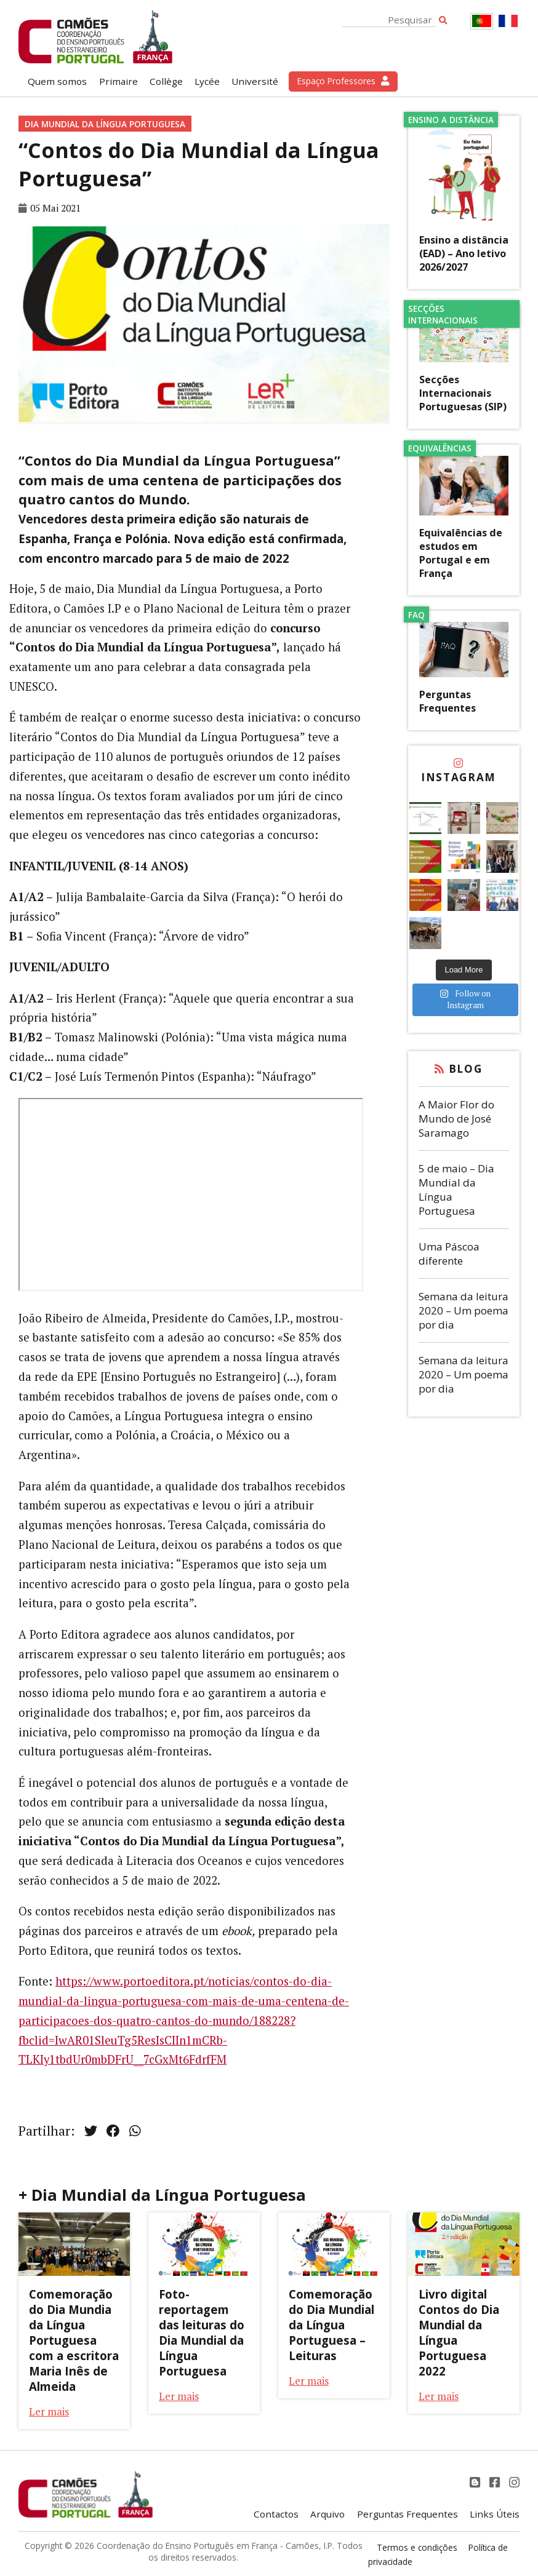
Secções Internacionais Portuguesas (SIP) (463, 393)
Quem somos (57, 81)
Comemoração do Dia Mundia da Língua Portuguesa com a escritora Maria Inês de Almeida (74, 2340)
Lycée (207, 81)
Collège (166, 81)
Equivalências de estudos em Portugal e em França (460, 553)
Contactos (276, 2514)
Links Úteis (495, 2514)
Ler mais (49, 2411)
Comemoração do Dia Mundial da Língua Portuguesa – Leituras (331, 2324)
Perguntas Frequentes (447, 701)
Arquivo (327, 2514)
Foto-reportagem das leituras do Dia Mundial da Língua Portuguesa (201, 2332)
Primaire (118, 81)
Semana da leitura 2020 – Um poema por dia (463, 1310)
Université (254, 81)
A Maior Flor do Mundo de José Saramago (456, 1118)
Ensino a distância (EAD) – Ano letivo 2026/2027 (463, 253)
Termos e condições (417, 2547)
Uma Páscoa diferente (449, 1253)
